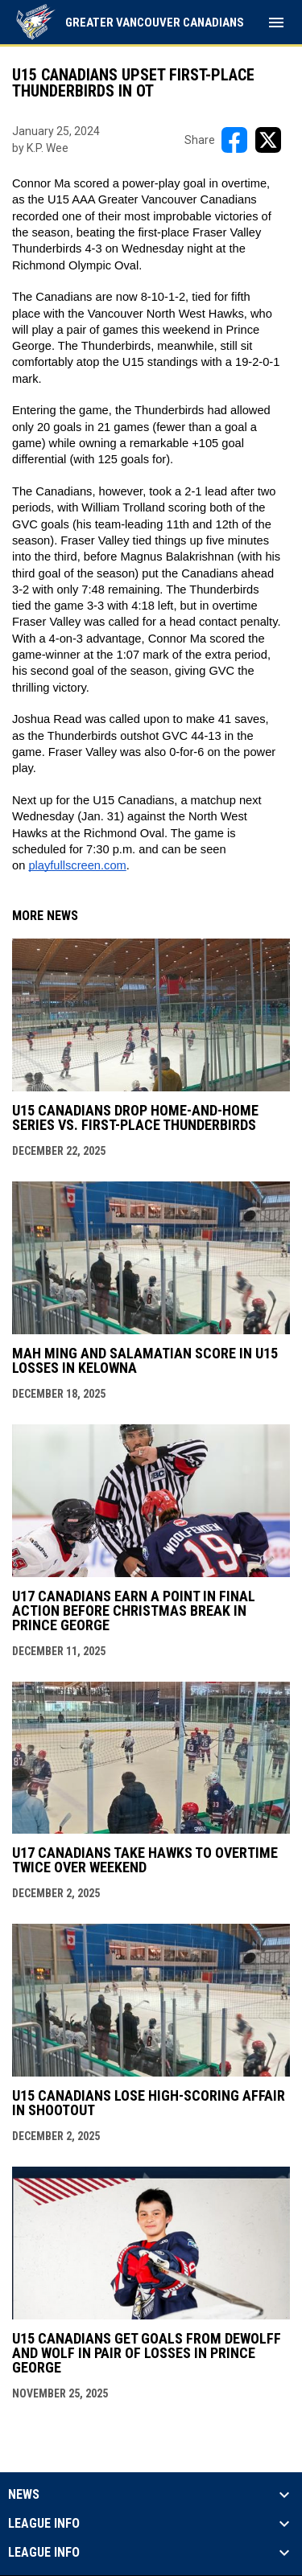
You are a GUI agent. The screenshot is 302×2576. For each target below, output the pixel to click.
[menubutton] (276, 22)
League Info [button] (44, 2523)
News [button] (23, 2494)
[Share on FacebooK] (234, 140)
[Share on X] (268, 140)
